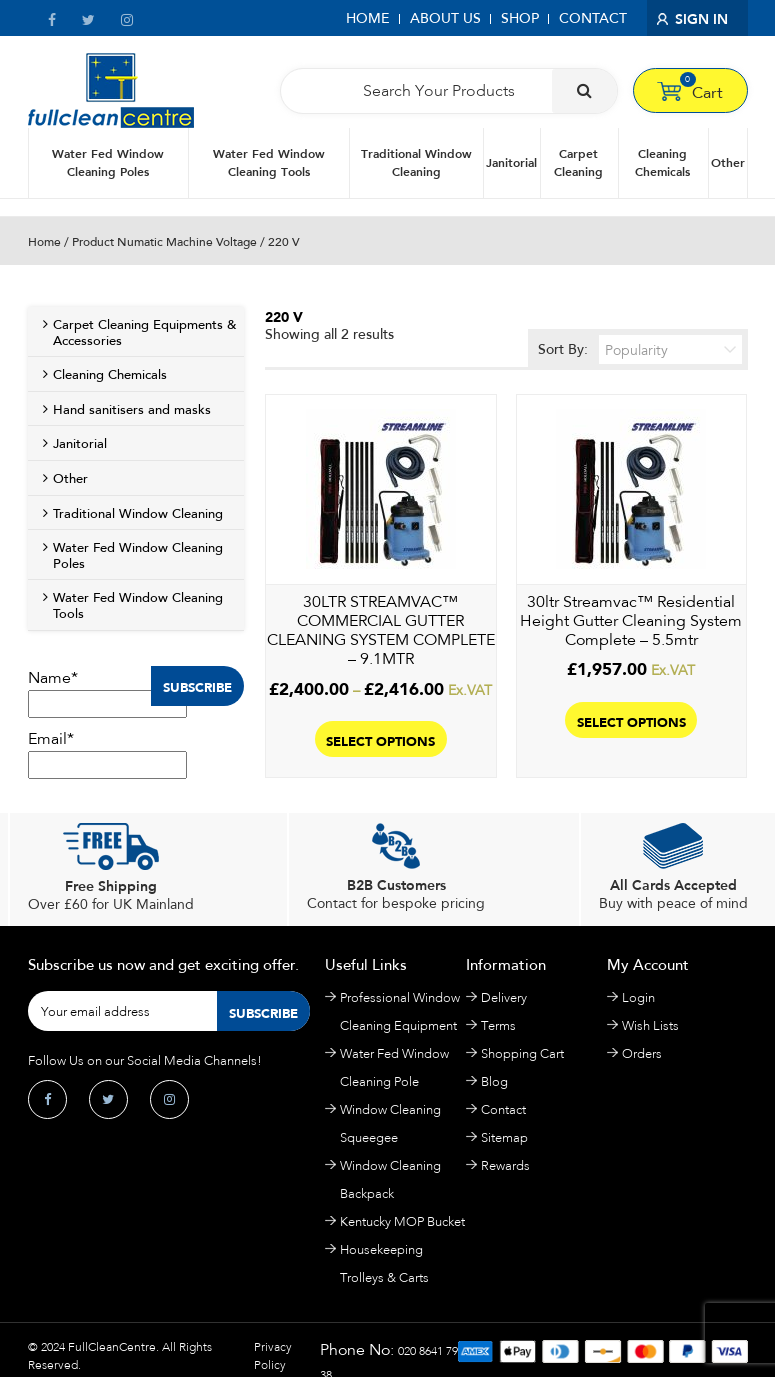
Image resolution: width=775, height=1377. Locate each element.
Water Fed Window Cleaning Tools (269, 162)
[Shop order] (670, 349)
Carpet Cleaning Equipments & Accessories (144, 333)
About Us (445, 18)
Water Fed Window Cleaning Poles (108, 162)
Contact (593, 18)
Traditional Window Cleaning (416, 162)
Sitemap (504, 1137)
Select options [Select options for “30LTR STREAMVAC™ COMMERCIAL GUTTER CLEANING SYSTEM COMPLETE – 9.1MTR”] (380, 739)
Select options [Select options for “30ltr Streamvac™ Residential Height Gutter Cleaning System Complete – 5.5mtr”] (631, 720)
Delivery (504, 997)
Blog (494, 1081)
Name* (107, 693)
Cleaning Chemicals (662, 162)
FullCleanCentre (112, 1347)
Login (638, 997)
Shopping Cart (522, 1053)
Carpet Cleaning (578, 162)
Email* (107, 754)
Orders (642, 1053)
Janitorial (511, 162)
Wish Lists (650, 1025)
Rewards (505, 1165)
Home (368, 18)
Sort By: (640, 349)
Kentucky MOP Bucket (402, 1221)
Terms (498, 1025)
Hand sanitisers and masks (132, 410)
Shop (520, 18)
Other (728, 162)
